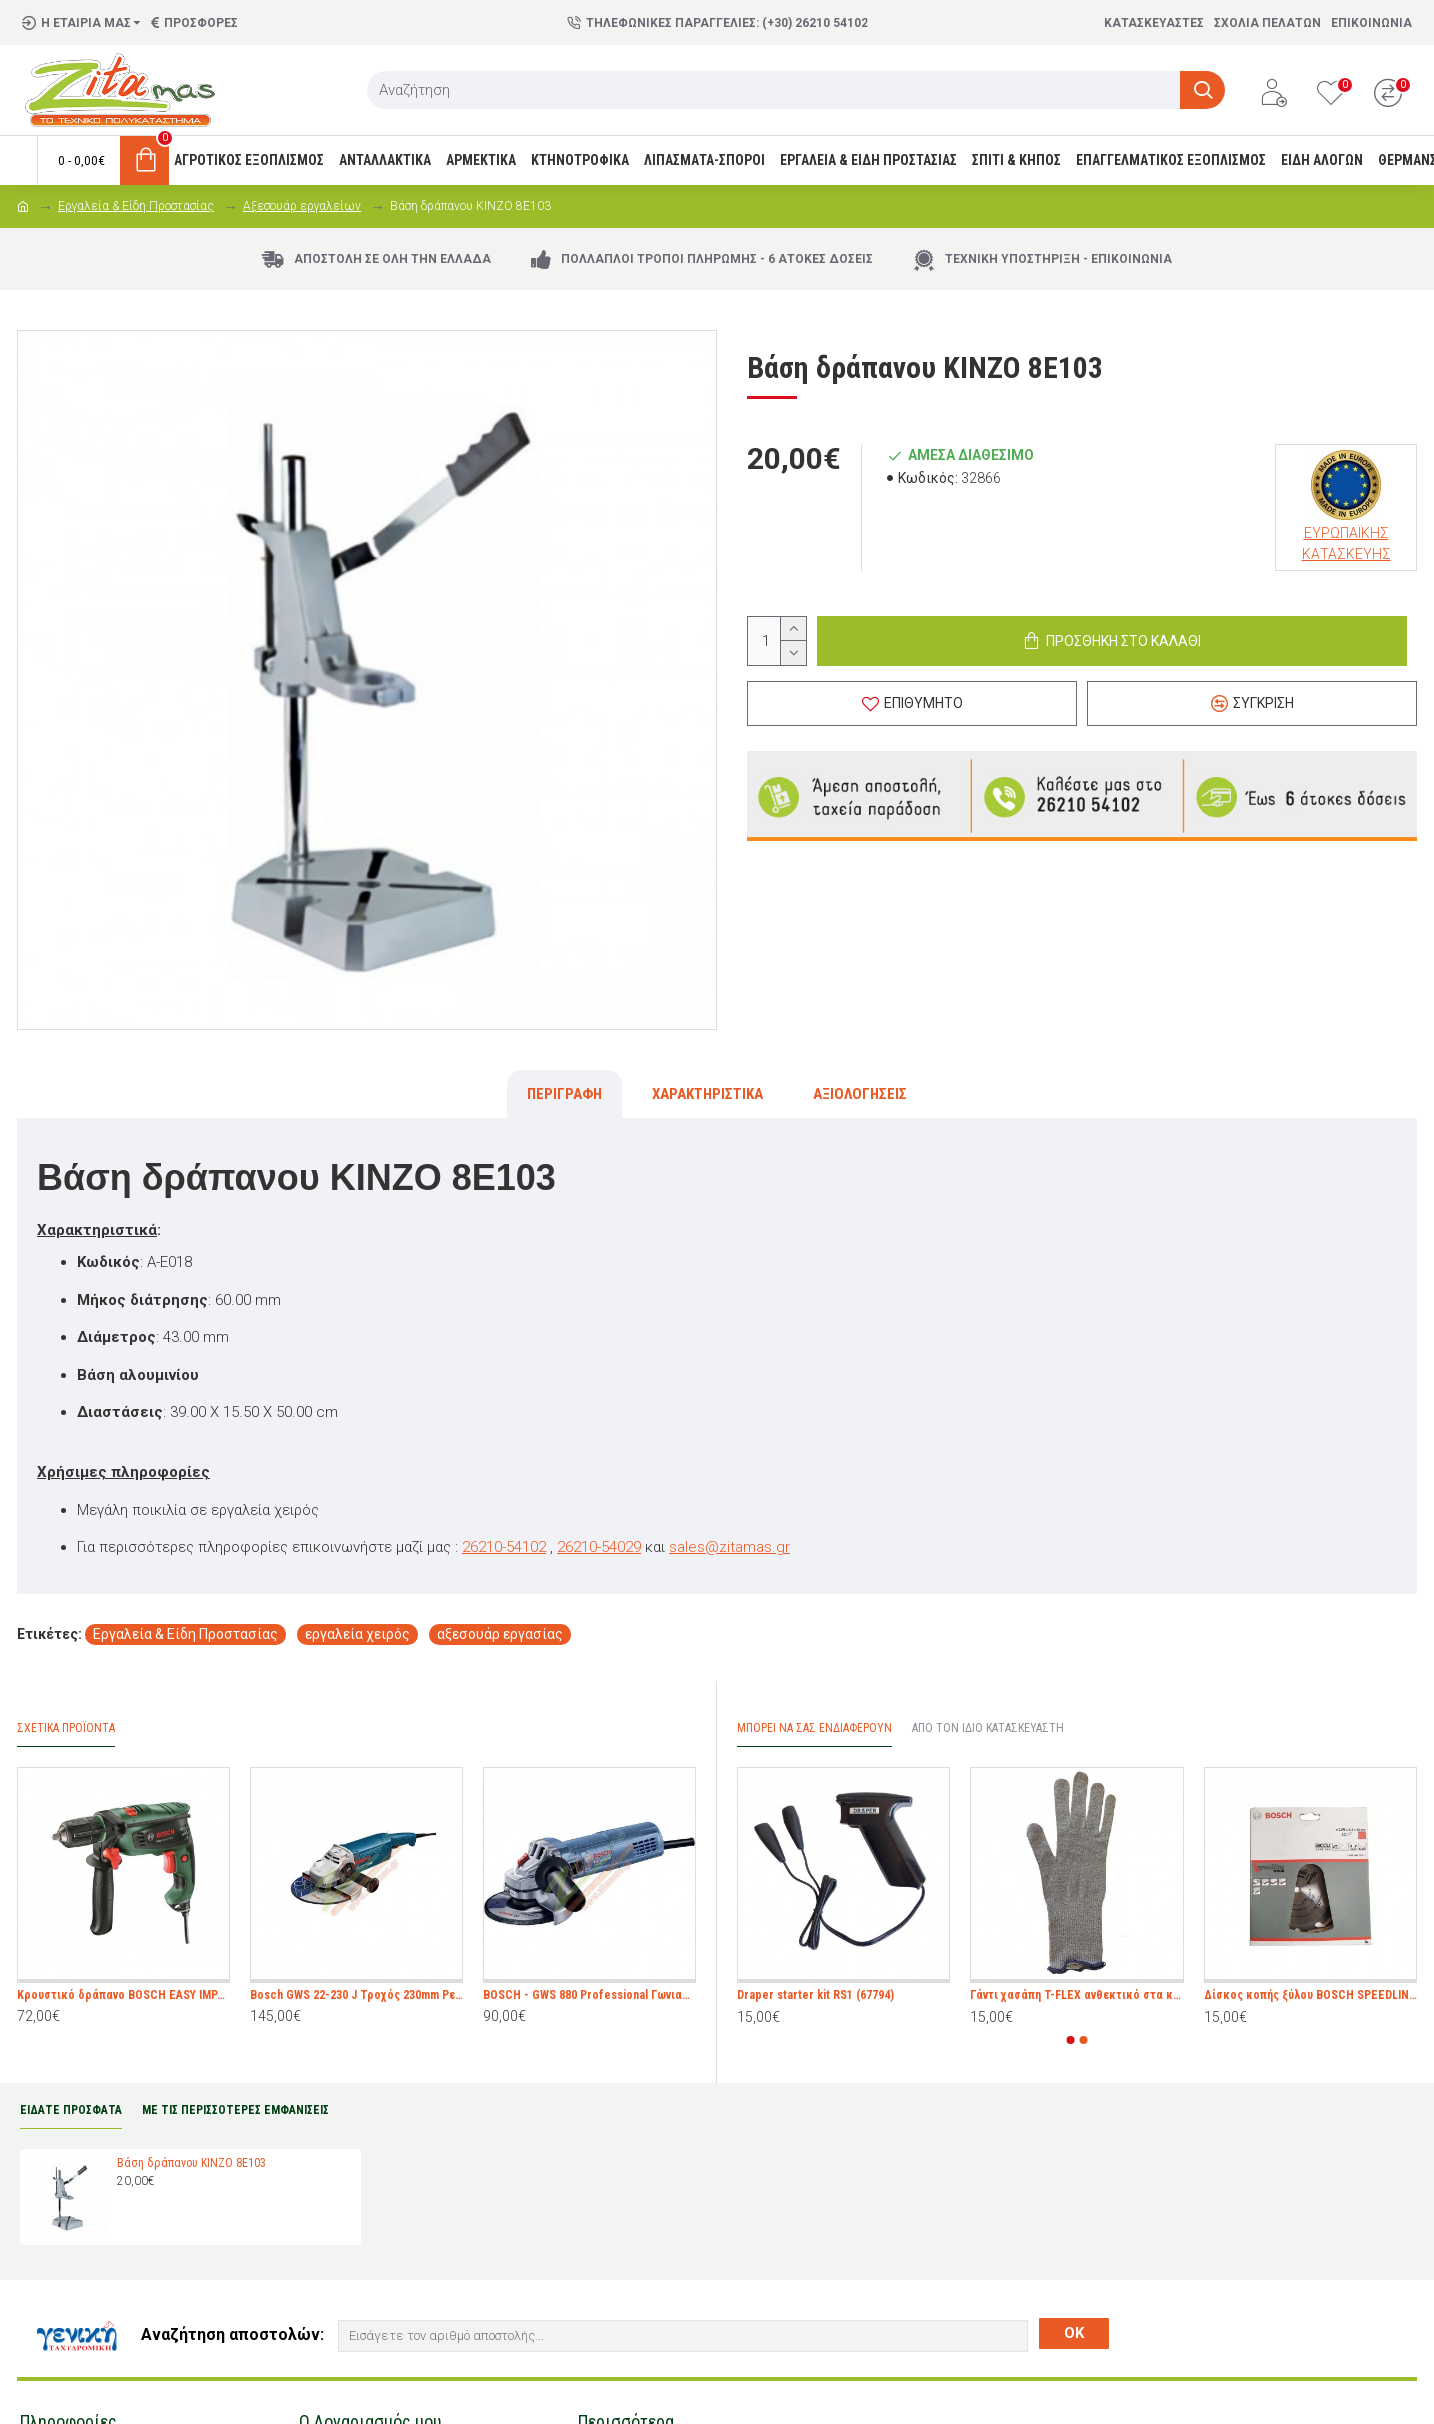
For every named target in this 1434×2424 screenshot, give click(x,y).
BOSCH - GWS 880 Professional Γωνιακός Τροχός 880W (589, 1995)
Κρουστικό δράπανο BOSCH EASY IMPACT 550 (123, 1995)
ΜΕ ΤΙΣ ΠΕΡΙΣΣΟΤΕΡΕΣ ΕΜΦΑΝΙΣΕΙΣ (235, 2110)
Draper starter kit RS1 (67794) (815, 1995)
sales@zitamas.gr (729, 1547)
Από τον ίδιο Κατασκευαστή (988, 1728)
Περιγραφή (564, 1094)
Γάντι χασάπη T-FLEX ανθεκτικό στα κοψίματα (1076, 1995)
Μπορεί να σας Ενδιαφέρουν (814, 1728)
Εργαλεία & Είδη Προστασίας (136, 206)
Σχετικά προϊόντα (66, 1728)
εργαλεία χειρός (357, 1634)
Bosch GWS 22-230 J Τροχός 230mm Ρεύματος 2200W (356, 1995)
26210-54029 (599, 1547)
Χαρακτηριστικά (707, 1094)
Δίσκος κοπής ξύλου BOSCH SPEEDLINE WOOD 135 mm (1310, 1995)
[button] (1071, 2040)
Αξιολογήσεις (860, 1094)
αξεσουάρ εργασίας (500, 1634)
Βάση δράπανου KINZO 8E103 (191, 2163)
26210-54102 (504, 1547)
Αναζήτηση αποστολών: (232, 2334)
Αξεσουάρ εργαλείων (302, 206)
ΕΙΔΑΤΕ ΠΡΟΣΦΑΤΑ (71, 2110)
